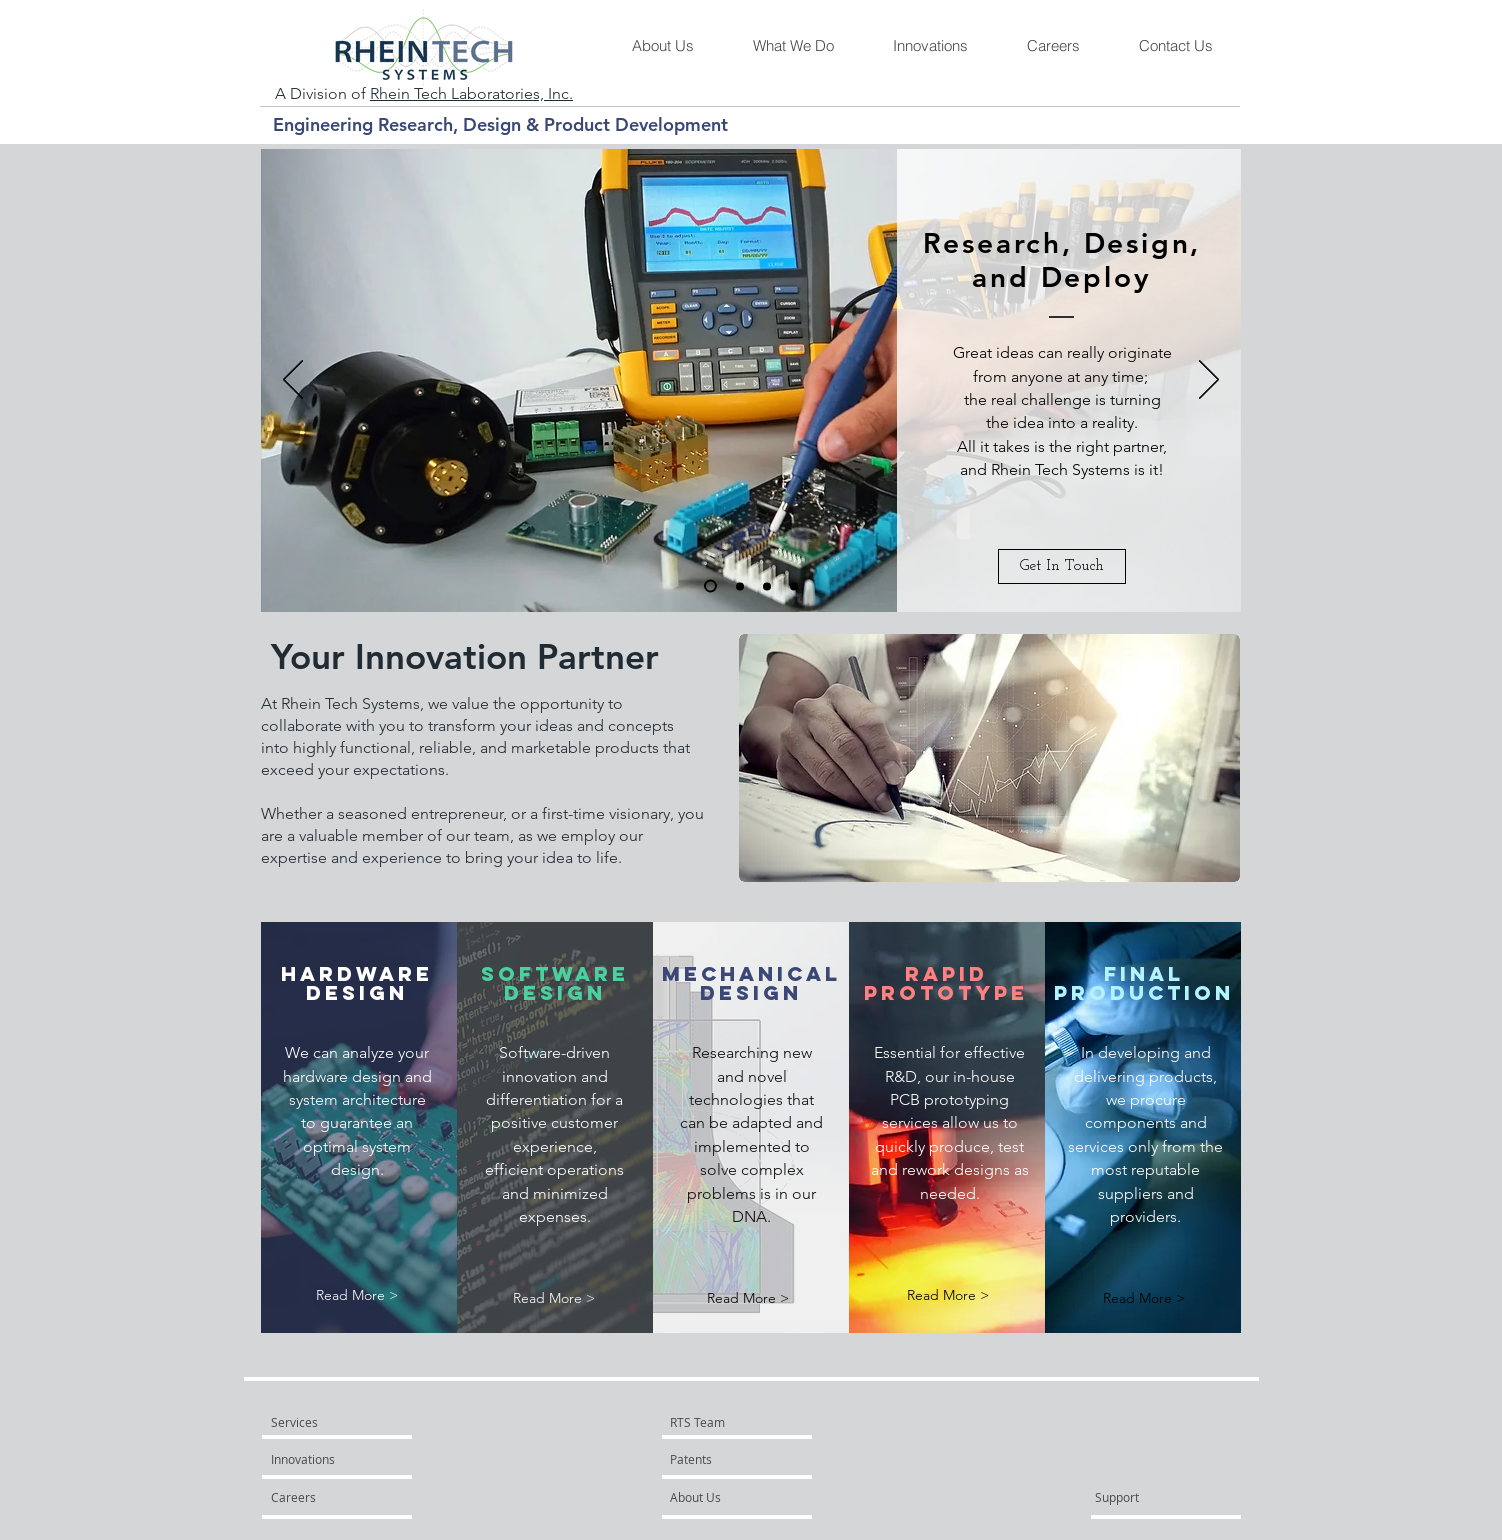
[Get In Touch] (1062, 566)
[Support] (1142, 1497)
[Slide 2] (740, 586)
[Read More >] (357, 1295)
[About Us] (746, 1497)
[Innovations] (325, 1459)
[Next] (1209, 381)
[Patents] (724, 1459)
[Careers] (324, 1497)
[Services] (328, 1422)
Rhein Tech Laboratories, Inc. (471, 93)
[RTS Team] (742, 1422)
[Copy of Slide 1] (794, 586)
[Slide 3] (767, 586)
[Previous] (293, 381)
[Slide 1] (710, 586)
